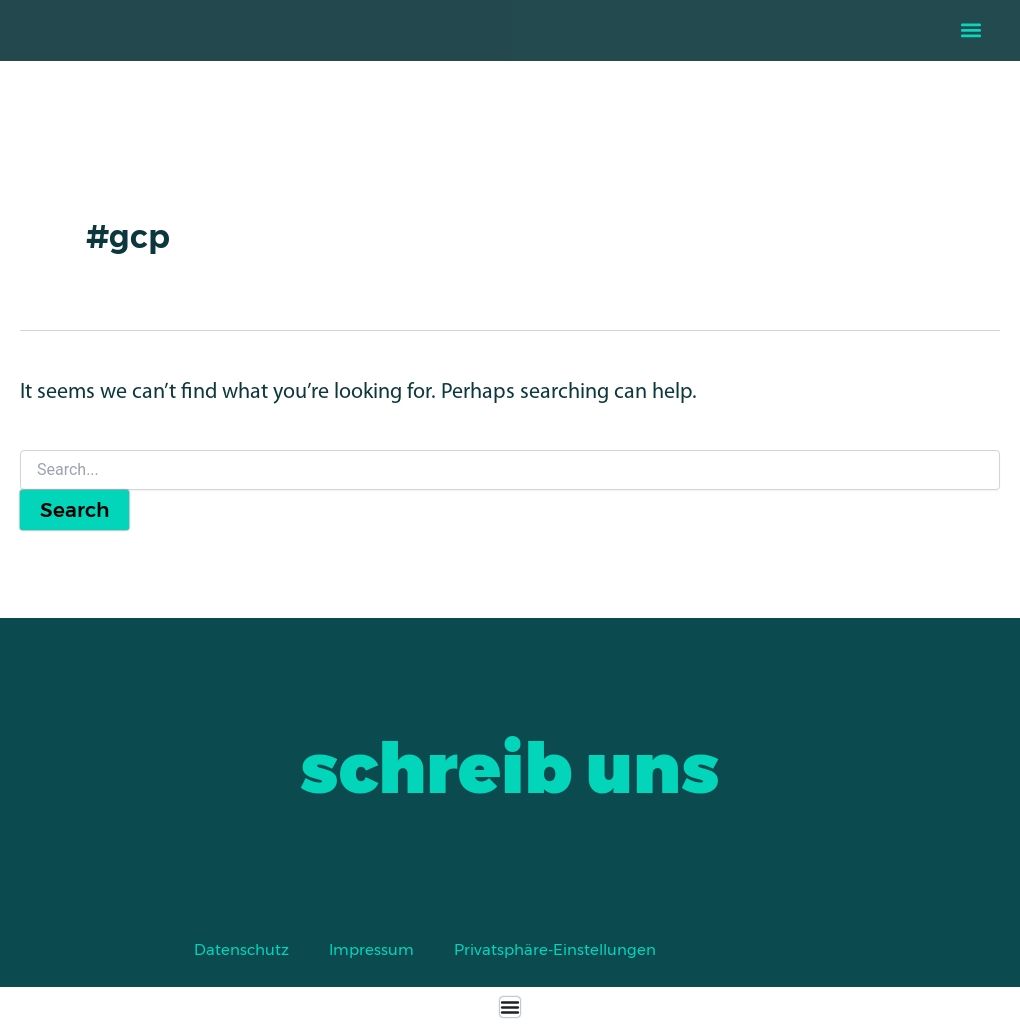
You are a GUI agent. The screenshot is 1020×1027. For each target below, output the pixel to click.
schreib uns (510, 768)
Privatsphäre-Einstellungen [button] (555, 949)
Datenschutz (241, 949)
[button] (971, 30)
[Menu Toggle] (510, 1007)
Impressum (371, 949)
